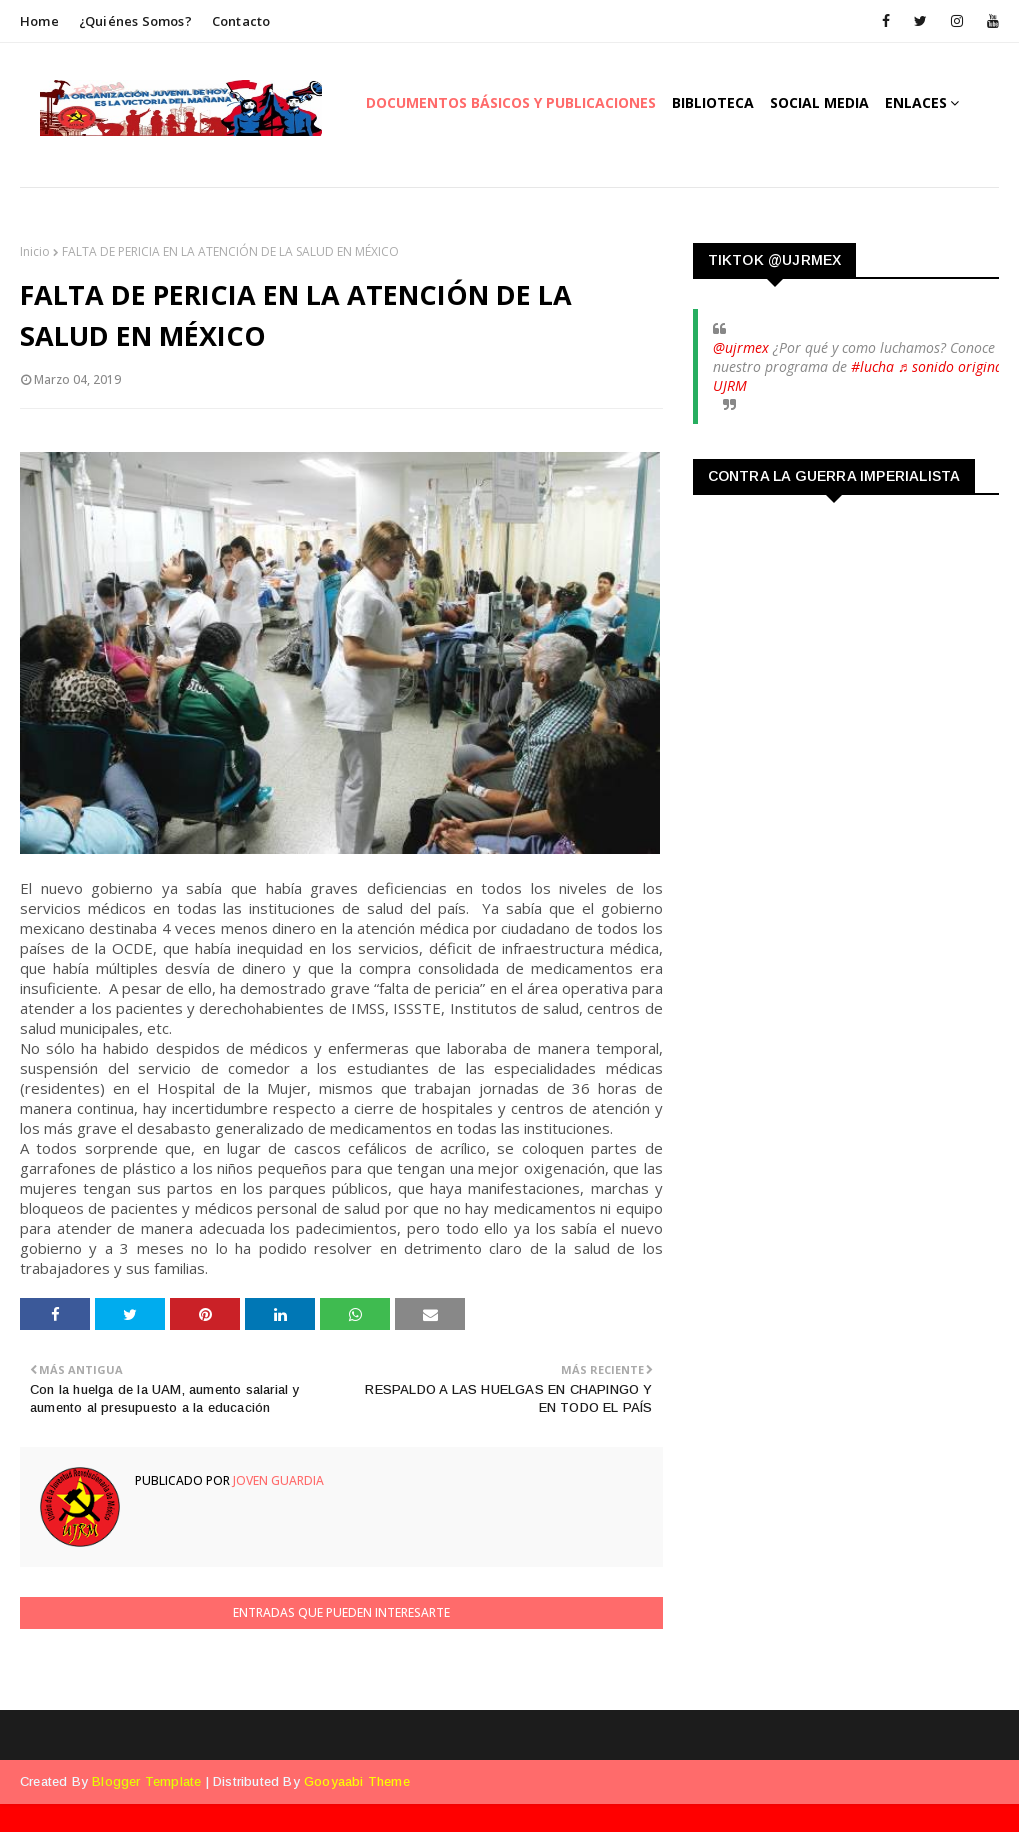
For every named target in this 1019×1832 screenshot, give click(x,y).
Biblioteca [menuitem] (713, 102)
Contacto (241, 21)
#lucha (872, 366)
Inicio (35, 251)
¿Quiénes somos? (135, 21)
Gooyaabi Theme (357, 1781)
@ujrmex (741, 347)
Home (39, 21)
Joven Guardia (277, 1480)
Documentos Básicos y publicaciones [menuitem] (511, 102)
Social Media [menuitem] (819, 102)
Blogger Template (146, 1781)
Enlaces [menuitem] (916, 102)
